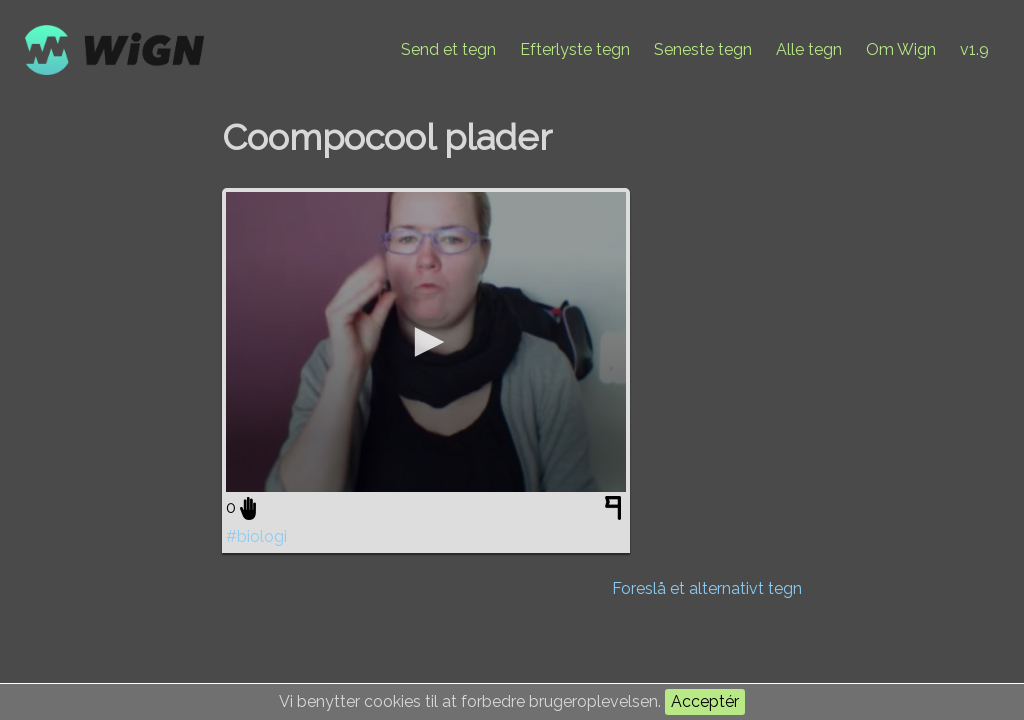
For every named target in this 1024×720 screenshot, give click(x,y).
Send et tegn (448, 49)
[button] (426, 342)
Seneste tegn (703, 49)
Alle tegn (809, 49)
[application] (426, 342)
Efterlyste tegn (575, 49)
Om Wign (901, 49)
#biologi (256, 536)
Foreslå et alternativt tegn (707, 588)
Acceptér (705, 701)
